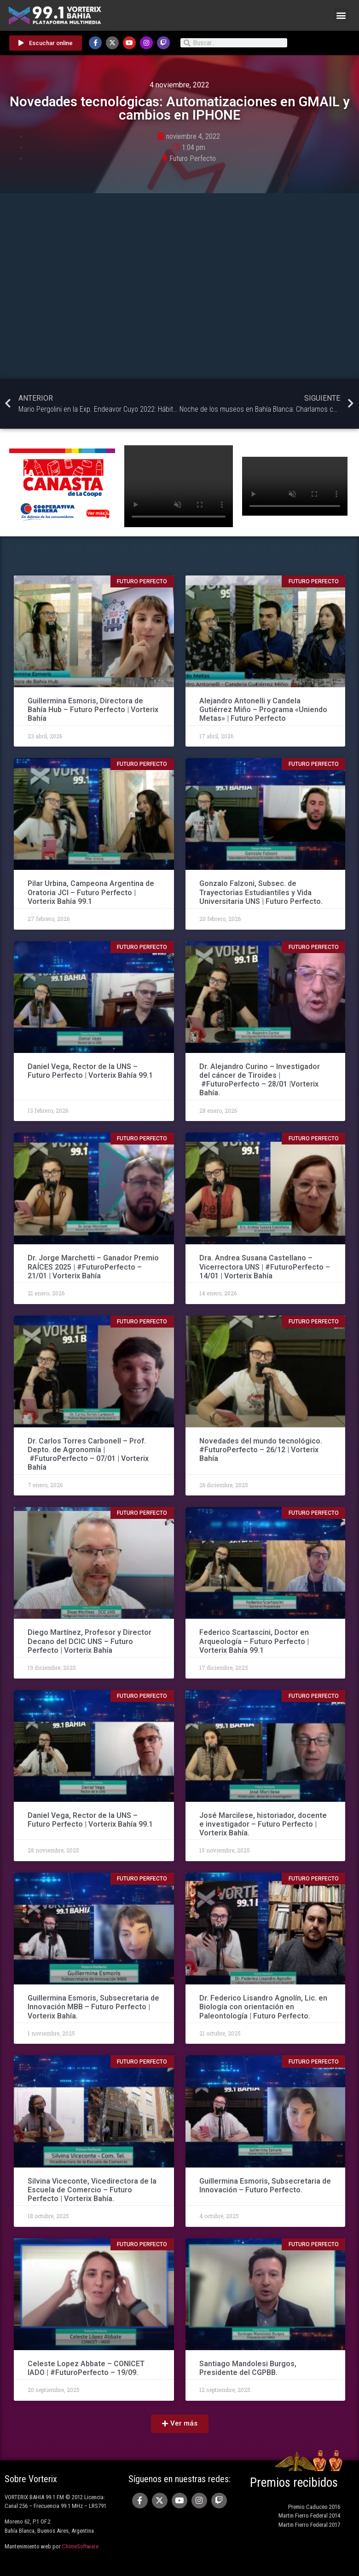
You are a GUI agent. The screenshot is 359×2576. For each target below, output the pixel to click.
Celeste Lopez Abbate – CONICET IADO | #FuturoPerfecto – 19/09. (86, 2368)
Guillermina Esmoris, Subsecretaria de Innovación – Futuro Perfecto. (265, 2185)
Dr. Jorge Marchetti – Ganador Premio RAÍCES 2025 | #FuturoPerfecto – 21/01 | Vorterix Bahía (93, 1267)
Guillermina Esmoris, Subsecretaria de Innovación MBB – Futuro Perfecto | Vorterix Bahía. (93, 2007)
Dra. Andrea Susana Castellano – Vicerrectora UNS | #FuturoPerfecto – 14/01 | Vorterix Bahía (264, 1267)
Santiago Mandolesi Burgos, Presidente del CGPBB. (247, 2368)
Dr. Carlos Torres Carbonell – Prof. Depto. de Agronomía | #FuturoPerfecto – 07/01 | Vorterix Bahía (88, 1454)
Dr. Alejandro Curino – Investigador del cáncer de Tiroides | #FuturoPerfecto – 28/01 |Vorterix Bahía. (259, 1080)
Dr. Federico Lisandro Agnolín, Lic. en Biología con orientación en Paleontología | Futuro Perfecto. (263, 2007)
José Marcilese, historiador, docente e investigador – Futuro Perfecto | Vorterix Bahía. (263, 1824)
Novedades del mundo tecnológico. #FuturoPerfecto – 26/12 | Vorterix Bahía (260, 1450)
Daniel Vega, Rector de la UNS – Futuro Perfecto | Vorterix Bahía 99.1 (90, 1071)
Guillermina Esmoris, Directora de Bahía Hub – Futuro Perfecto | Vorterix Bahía (93, 709)
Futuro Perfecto (192, 158)
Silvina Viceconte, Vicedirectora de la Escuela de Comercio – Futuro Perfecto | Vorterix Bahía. (92, 2190)
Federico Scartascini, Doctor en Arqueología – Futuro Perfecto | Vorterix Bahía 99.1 (254, 1641)
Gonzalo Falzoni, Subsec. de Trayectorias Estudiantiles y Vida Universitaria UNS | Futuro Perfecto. (261, 892)
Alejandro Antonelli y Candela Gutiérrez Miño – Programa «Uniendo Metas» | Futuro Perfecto (263, 709)
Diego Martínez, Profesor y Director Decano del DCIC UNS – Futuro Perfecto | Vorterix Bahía (89, 1641)
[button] (341, 15)
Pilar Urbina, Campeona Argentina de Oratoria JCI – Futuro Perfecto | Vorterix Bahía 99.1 (91, 892)
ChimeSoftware (80, 2546)
